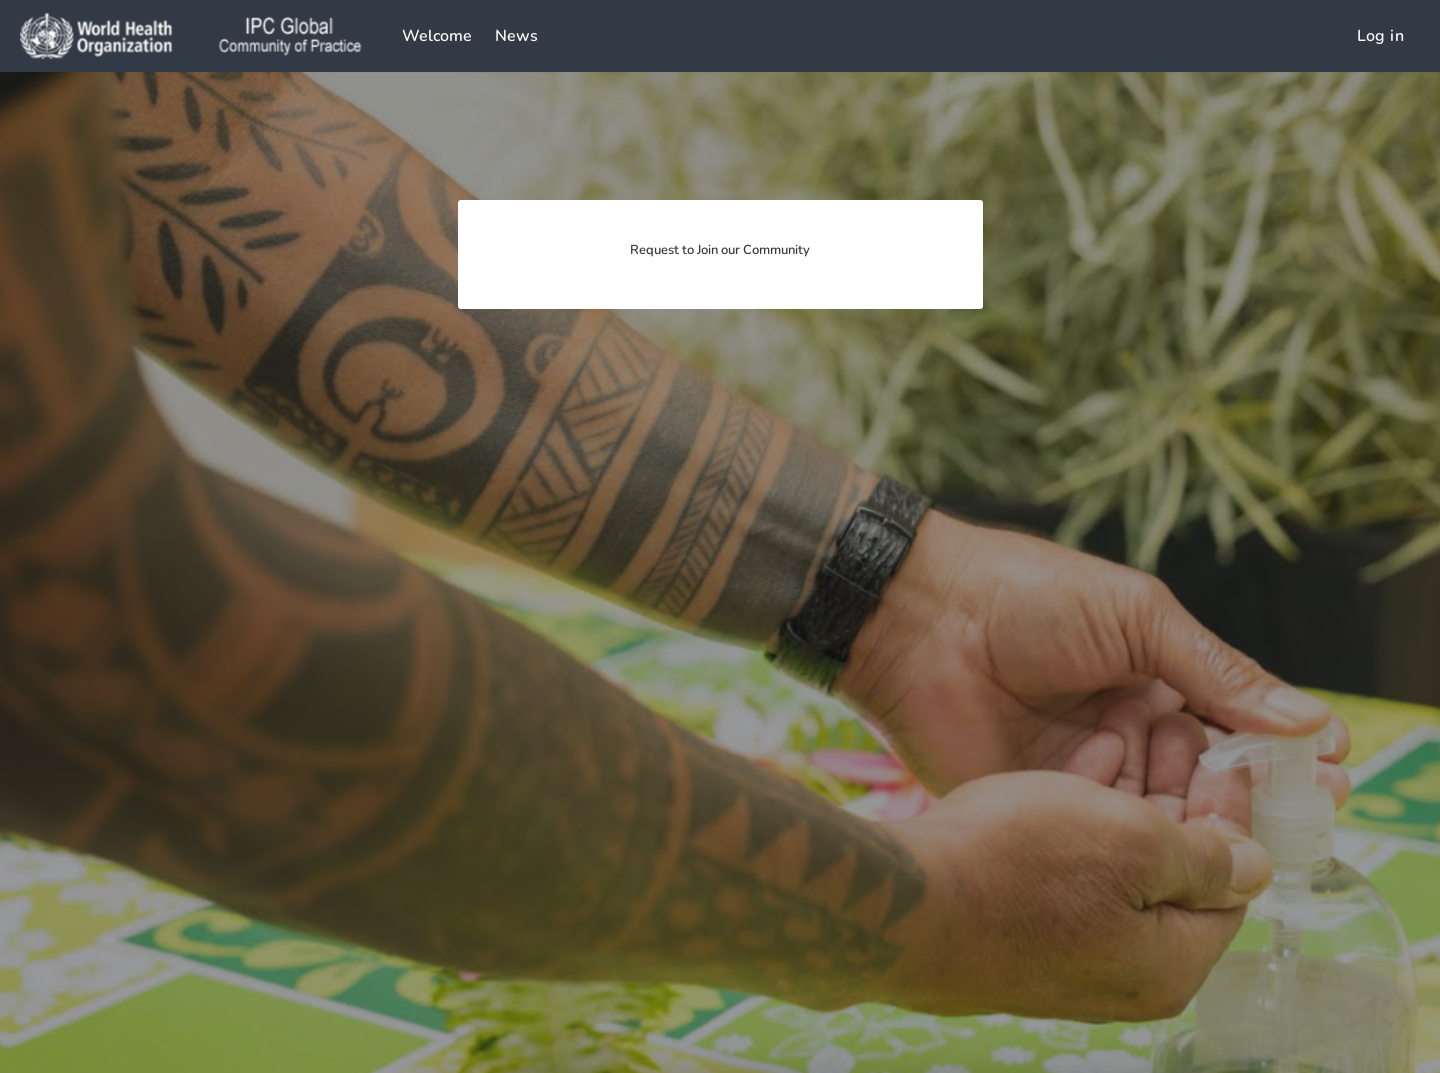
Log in (1380, 36)
